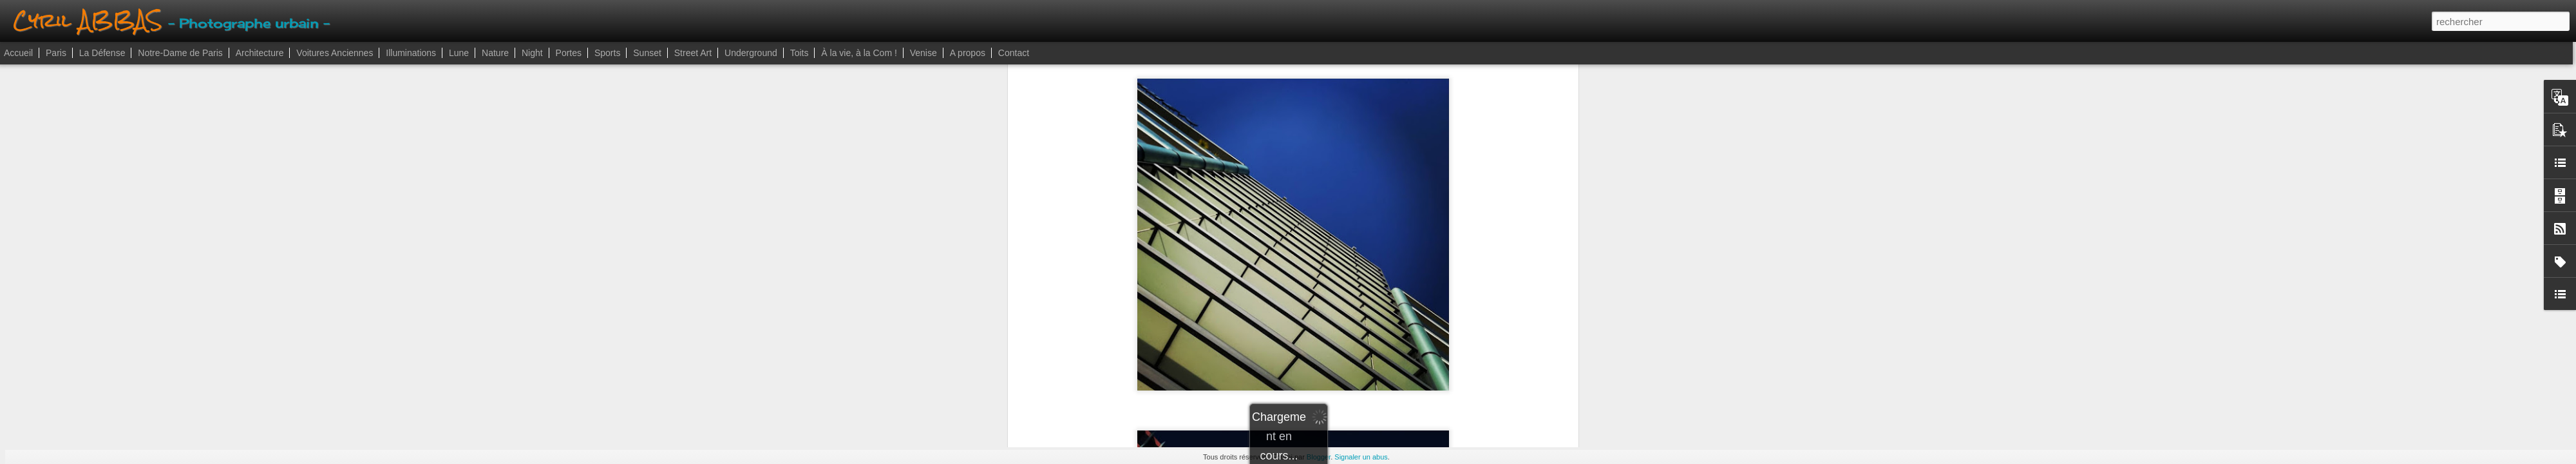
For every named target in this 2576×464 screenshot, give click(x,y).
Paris (56, 53)
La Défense (102, 53)
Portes (569, 53)
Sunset (647, 53)
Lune (459, 53)
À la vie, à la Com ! (859, 53)
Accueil (18, 53)
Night (532, 53)
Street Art (693, 53)
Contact (1013, 53)
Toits (799, 53)
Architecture (260, 53)
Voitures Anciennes (334, 53)
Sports (607, 53)
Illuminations (411, 53)
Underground (750, 53)
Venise (923, 53)
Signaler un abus (1361, 457)
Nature (495, 53)
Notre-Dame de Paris (180, 53)
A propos (967, 53)
